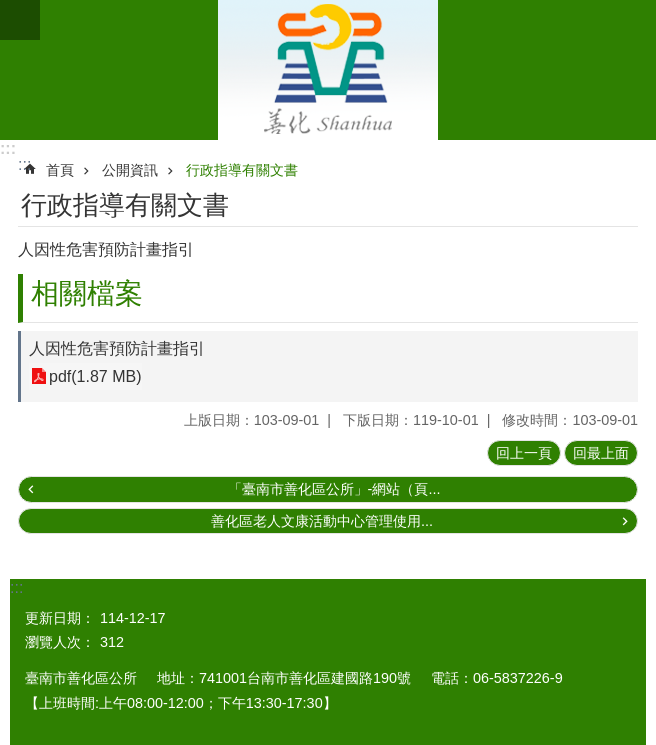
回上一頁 (524, 453)
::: (8, 148)
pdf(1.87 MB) (95, 376)
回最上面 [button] (601, 453)
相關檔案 (87, 293)
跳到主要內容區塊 (10, 10)
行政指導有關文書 (242, 170)
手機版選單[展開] (20, 20)
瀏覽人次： (60, 642)
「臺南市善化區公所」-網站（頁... (334, 489)
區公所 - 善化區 (328, 70)
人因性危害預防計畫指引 (117, 348)
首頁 (60, 170)
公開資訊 (130, 170)
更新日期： (60, 618)
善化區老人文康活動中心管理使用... (322, 521)
